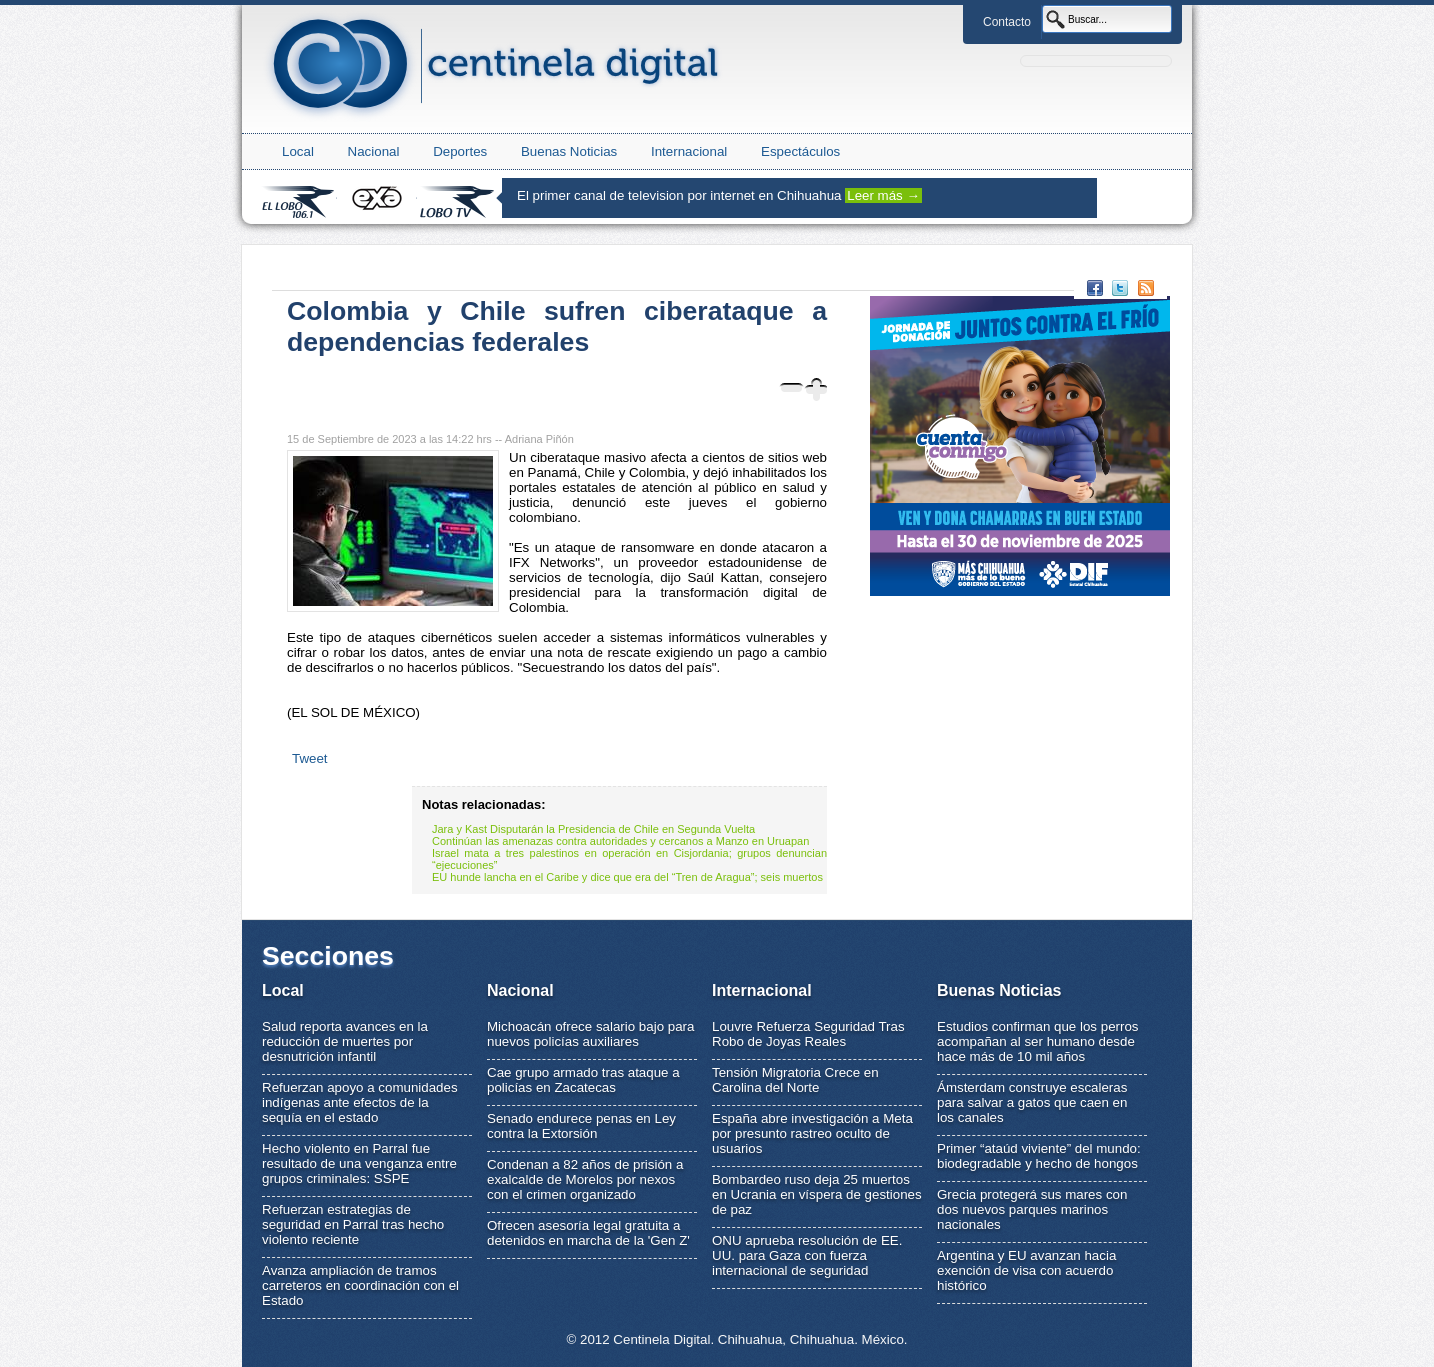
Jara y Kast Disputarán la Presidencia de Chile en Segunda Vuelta (593, 829)
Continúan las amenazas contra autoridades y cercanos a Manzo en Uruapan (620, 841)
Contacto (1007, 22)
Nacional (374, 151)
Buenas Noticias (569, 151)
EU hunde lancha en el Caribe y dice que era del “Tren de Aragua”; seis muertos (627, 877)
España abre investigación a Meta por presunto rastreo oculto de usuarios (812, 1133)
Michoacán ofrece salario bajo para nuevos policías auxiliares (590, 1034)
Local (298, 151)
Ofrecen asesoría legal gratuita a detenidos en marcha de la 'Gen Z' (588, 1233)
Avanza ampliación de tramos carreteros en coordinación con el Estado (360, 1285)
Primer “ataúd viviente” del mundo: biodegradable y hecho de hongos (1039, 1156)
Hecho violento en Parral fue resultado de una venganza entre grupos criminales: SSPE (359, 1163)
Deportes (460, 151)
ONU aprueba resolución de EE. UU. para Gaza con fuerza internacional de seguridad (807, 1255)
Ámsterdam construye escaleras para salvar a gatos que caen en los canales (1032, 1102)
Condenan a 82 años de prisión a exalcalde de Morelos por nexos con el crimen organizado (585, 1179)
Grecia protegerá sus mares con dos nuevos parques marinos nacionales (1032, 1209)
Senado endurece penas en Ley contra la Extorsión (581, 1126)
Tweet (310, 758)
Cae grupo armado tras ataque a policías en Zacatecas (583, 1080)
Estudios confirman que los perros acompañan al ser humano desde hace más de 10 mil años (1038, 1041)
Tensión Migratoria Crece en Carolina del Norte (795, 1080)
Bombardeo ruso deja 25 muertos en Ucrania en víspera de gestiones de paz (817, 1194)
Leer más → (883, 195)
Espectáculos (800, 151)
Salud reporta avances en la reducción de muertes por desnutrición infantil (345, 1041)
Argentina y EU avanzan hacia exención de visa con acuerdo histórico (1026, 1270)
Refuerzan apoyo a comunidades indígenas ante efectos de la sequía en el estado (360, 1102)
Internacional (689, 151)
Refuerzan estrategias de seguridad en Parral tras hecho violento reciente (353, 1224)
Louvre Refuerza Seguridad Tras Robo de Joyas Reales (808, 1034)
